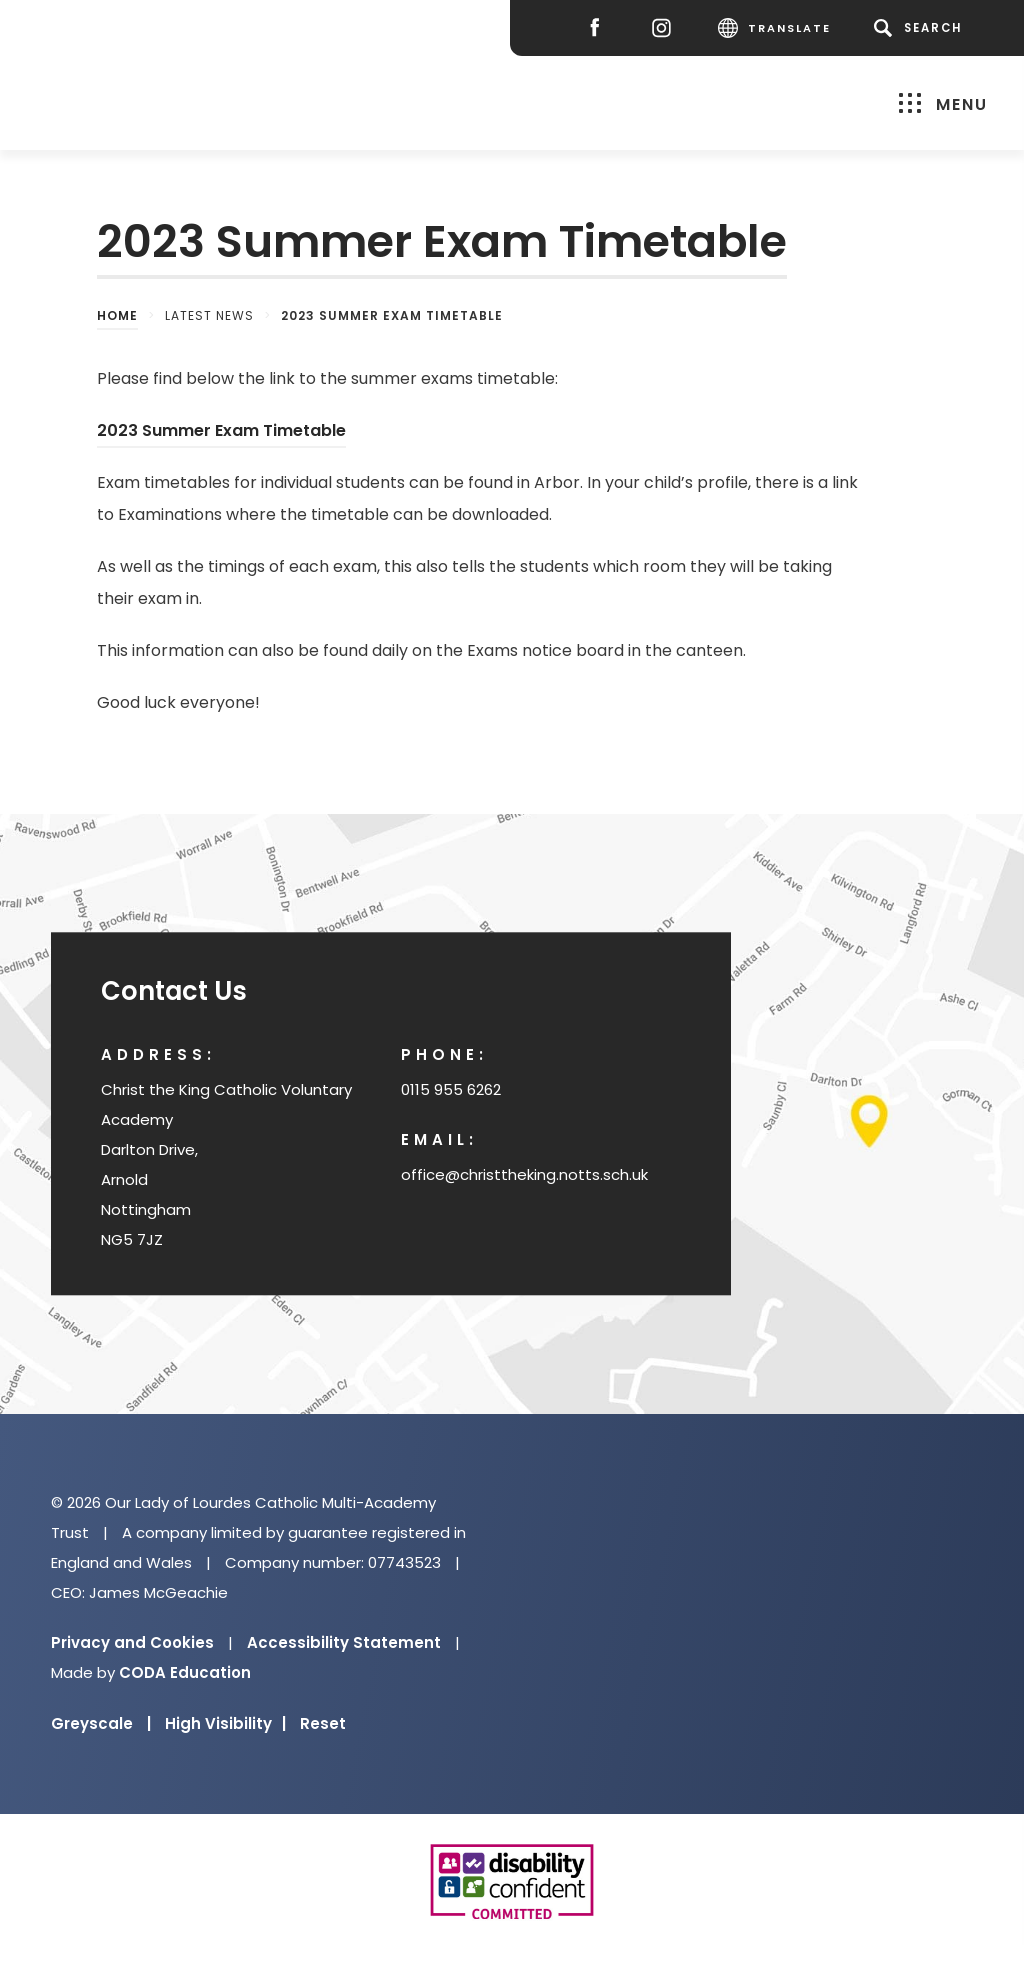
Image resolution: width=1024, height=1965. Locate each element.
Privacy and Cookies (132, 1642)
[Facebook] (599, 28)
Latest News (209, 315)
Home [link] (117, 315)
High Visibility (225, 1723)
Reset (323, 1723)
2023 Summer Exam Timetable (221, 430)
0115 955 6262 (451, 1089)
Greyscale (101, 1723)
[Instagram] (666, 28)
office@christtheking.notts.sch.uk (524, 1174)
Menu (943, 103)
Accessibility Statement (344, 1642)
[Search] (921, 28)
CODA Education (185, 1672)
